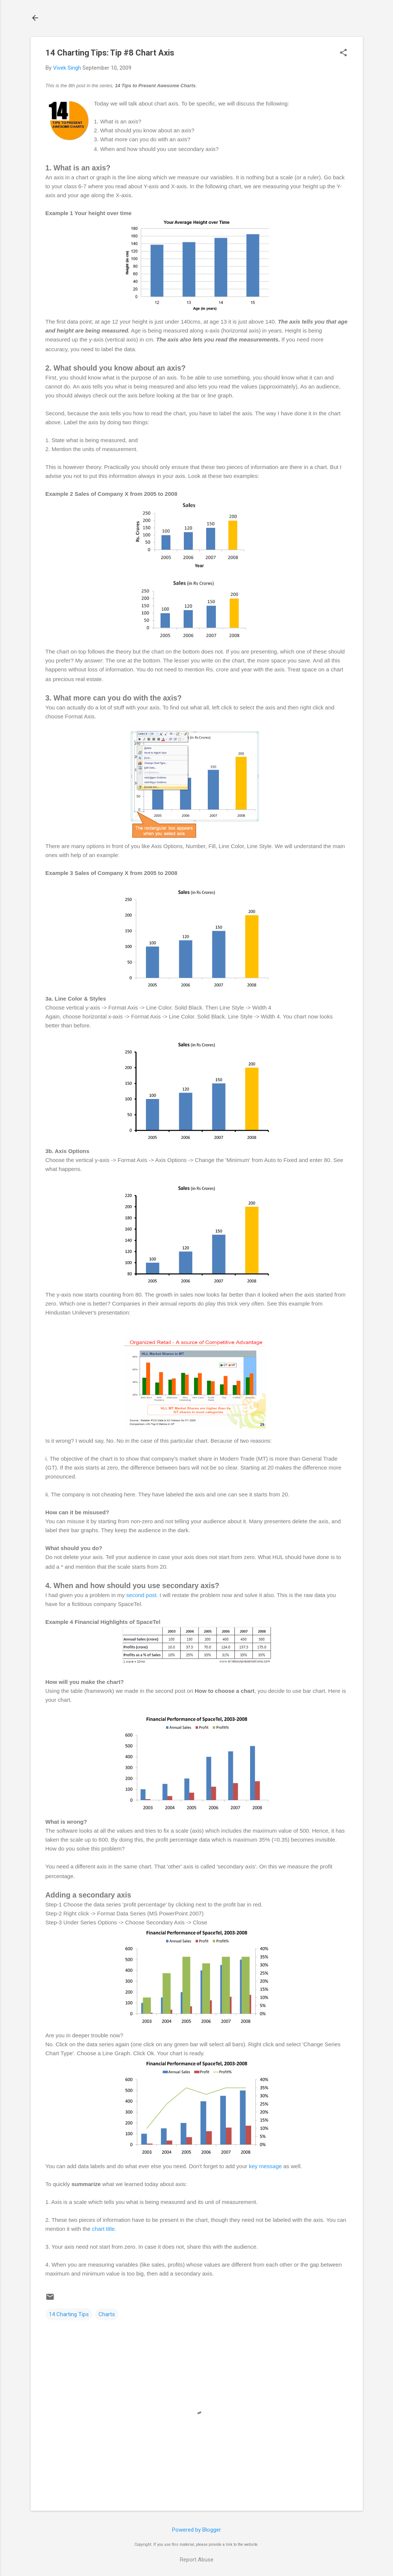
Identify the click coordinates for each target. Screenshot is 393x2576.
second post (141, 1595)
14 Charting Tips (69, 2314)
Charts (107, 2314)
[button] (343, 53)
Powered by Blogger (196, 2529)
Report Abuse (196, 2559)
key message (265, 2166)
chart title (103, 2229)
